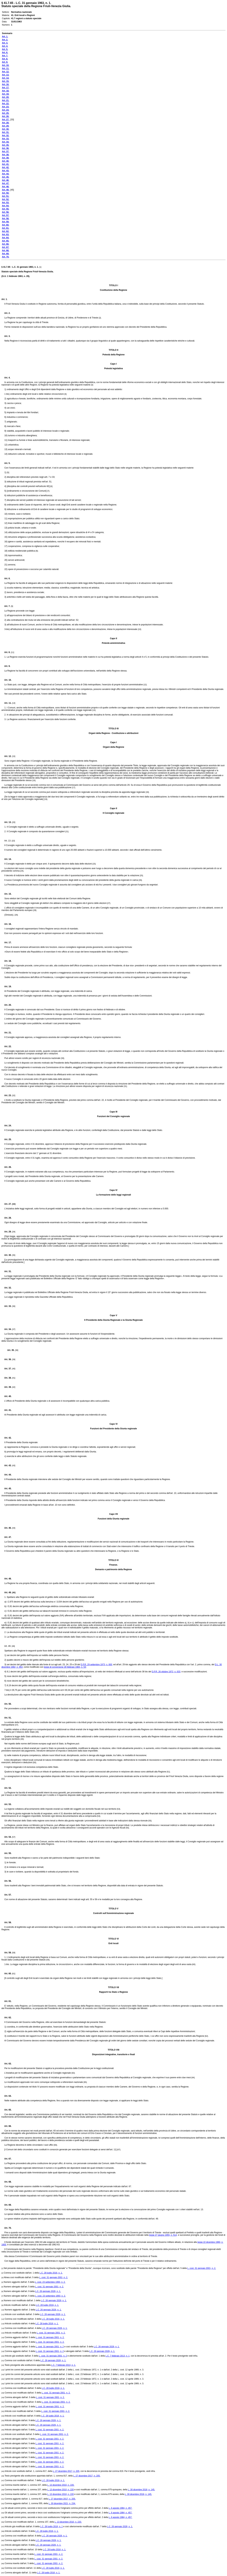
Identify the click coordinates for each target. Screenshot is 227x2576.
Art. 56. (6, 1881)
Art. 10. (6, 680)
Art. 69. (6, 2205)
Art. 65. (6, 2110)
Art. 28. (6, 1218)
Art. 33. (6, 1306)
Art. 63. (6, 2063)
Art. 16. (6, 924)
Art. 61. (6, 2001)
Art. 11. (6, 703)
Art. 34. (6, 1329)
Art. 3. (5, 336)
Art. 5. (5, 463)
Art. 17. (6, 942)
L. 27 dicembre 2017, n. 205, (66, 2471)
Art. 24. (6, 1125)
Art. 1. (4, 299)
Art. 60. (6, 1973)
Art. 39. (6, 1387)
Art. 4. (5, 377)
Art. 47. (6, 1537)
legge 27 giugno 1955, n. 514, (163, 2235)
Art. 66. (6, 2126)
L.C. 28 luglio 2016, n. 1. (51, 2273)
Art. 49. (6, 1592)
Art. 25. (6, 1139)
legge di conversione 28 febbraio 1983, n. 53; (65, 1667)
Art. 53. (6, 1804)
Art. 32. (6, 1287)
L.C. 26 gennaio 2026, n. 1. (48, 2291)
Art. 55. (6, 1853)
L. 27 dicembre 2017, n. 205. (86, 2476)
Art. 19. (6, 986)
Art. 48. (6, 1578)
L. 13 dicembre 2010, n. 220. (60, 2485)
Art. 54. (6, 1837)
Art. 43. (6, 1465)
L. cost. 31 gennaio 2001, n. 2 (50, 2346)
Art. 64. (6, 2096)
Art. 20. (6, 1005)
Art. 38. (6, 1378)
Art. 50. (6, 1704)
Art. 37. (6, 1368)
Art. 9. (5, 666)
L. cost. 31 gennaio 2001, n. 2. (201, 2268)
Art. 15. (6, 894)
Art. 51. (6, 1718)
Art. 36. (6, 1359)
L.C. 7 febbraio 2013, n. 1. (63, 2365)
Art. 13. (6, 822)
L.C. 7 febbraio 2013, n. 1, (118, 2356)
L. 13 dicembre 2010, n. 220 (60, 2489)
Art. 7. (5, 606)
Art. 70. (6, 2228)
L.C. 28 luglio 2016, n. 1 (51, 2526)
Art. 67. (6, 2159)
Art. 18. (6, 961)
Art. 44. (6, 1474)
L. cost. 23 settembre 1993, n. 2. (50, 2282)
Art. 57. (6, 1895)
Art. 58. (6, 1922)
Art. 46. (6, 1528)
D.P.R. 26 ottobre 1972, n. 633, (166, 1671)
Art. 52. (6, 1788)
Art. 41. (6, 1410)
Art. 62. (6, 2017)
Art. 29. (6, 1231)
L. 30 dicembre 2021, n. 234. (62, 2503)
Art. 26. (6, 1167)
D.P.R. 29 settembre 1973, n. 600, (97, 1664)
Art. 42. (6, 1438)
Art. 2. (5, 313)
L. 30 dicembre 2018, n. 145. (141, 2489)
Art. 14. (6, 859)
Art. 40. (6, 1396)
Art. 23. (6, 1095)
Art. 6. (5, 578)
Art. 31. (6, 1271)
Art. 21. (6, 1032)
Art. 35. (9, 1350)
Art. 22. (6, 1046)
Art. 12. (6, 756)
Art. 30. (6, 1255)
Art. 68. (6, 2182)
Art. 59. (6, 1952)
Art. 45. (6, 1488)
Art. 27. (6, 1204)
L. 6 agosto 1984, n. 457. (120, 2508)
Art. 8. (5, 652)
